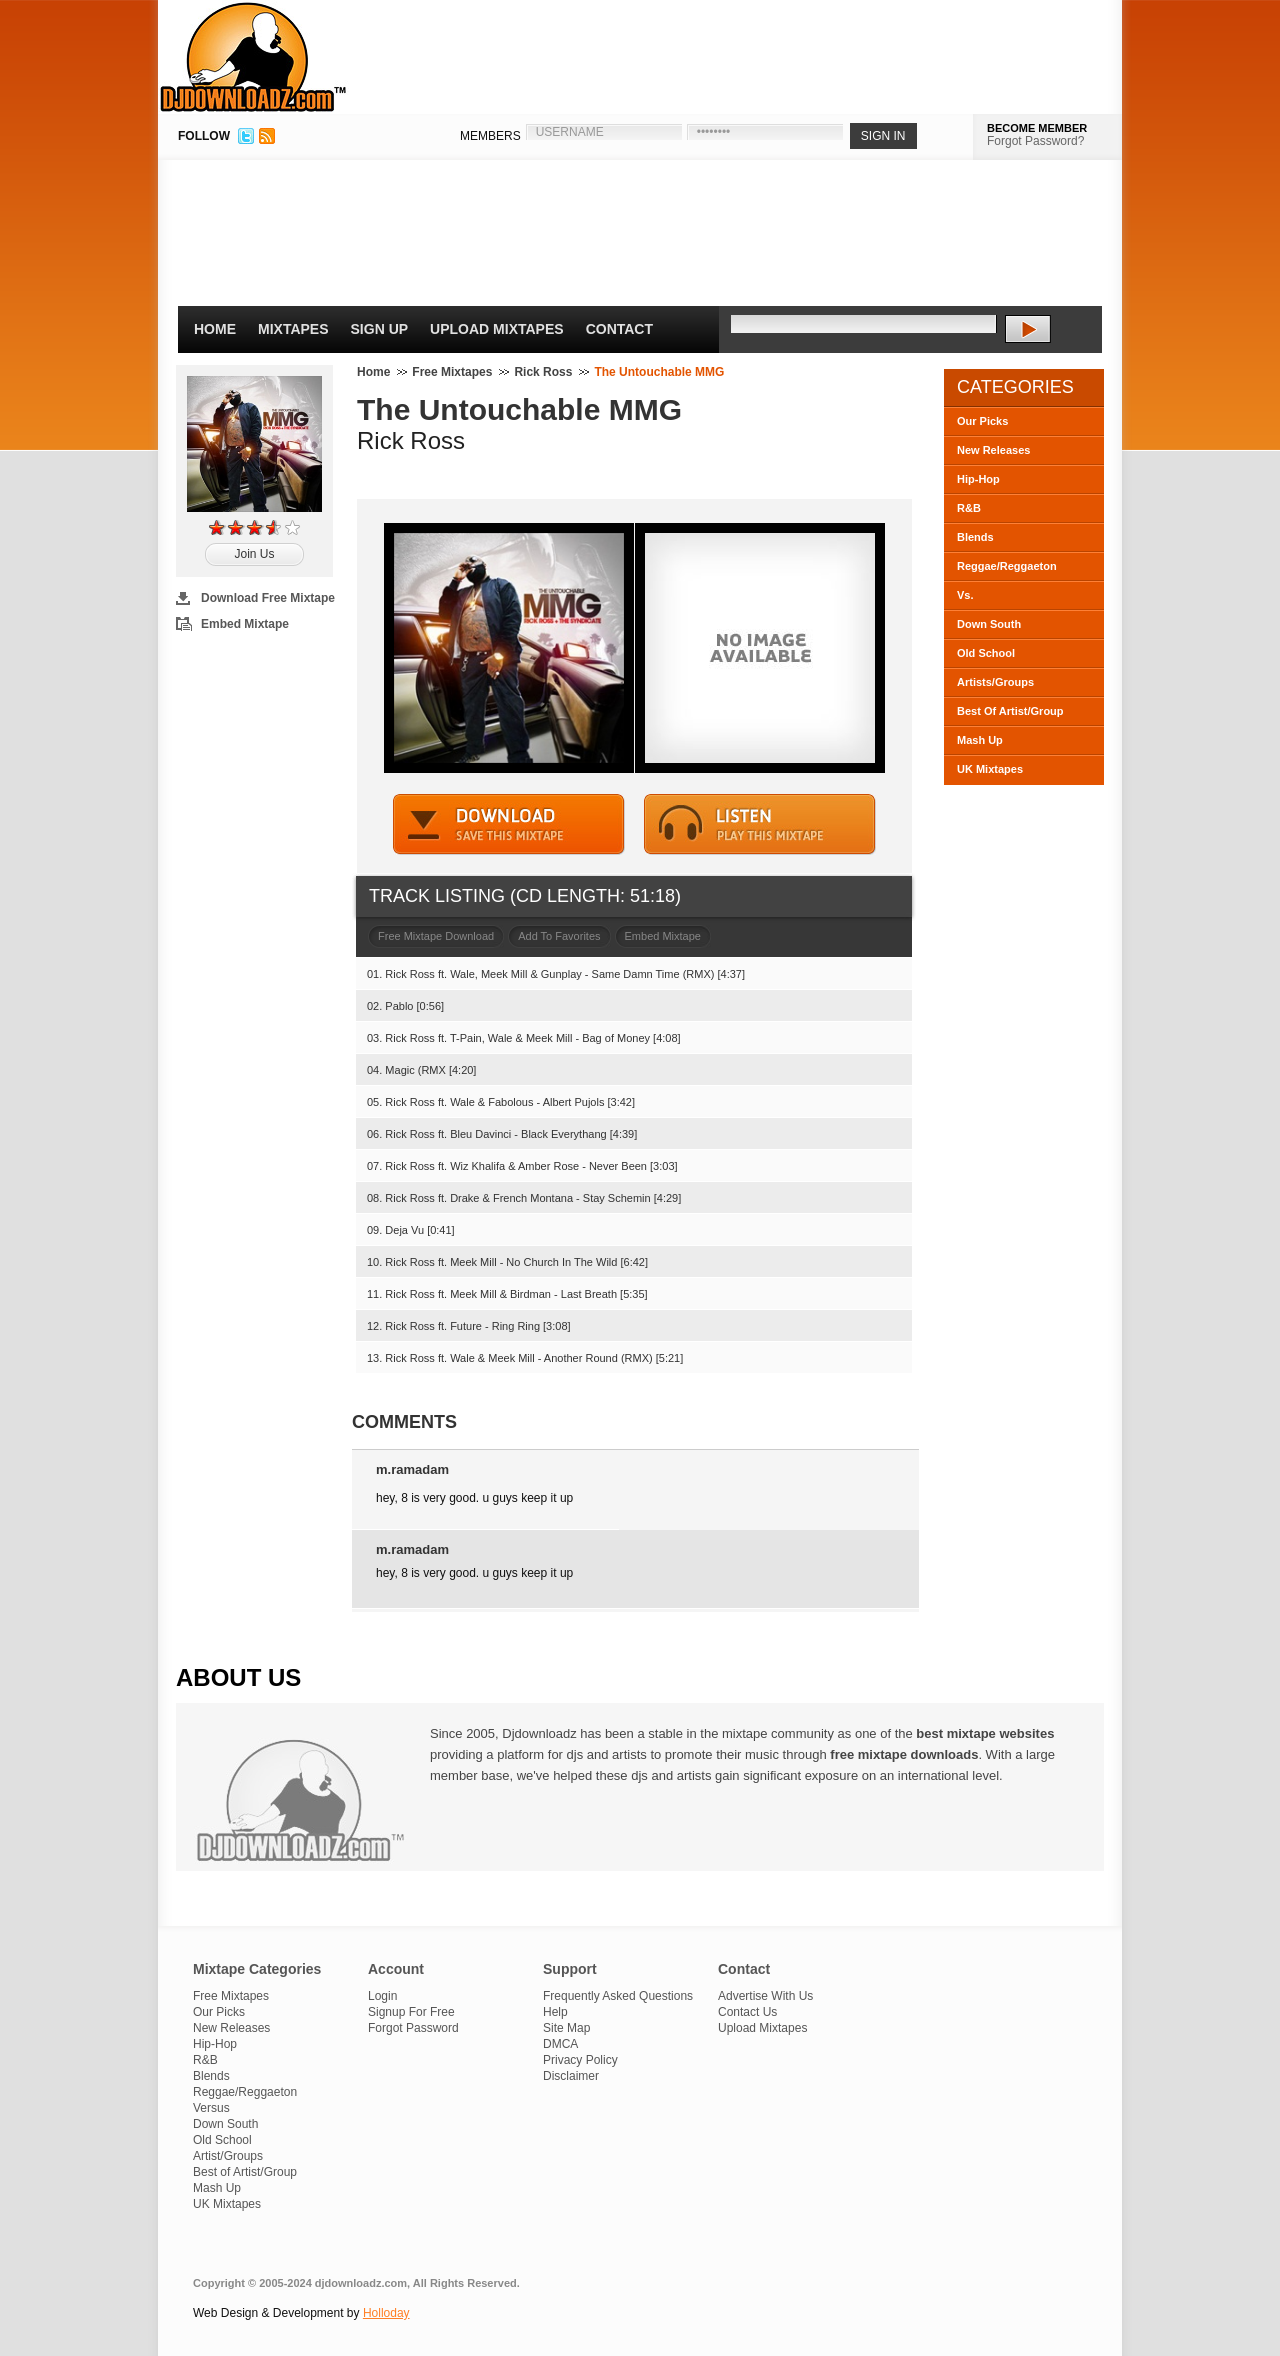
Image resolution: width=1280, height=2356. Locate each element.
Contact (619, 329)
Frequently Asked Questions (618, 1996)
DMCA (560, 2044)
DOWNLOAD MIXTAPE (509, 824)
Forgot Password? (1035, 141)
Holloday (386, 2313)
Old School (986, 653)
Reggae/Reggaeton (1007, 566)
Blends (975, 537)
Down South (989, 624)
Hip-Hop (978, 479)
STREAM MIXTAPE (760, 824)
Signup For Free (411, 2012)
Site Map (566, 2028)
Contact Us (747, 2012)
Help (555, 2012)
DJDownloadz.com (253, 57)
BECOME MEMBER (1037, 128)
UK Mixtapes (990, 769)
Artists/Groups (995, 682)
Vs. (965, 595)
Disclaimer (571, 2076)
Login (382, 1996)
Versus (211, 2108)
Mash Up (980, 740)
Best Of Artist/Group (1010, 711)
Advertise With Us (765, 1996)
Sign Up (380, 329)
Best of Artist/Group (245, 2172)
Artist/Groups (228, 2156)
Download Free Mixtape (268, 598)
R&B (969, 508)
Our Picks (982, 421)
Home (215, 329)
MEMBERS (490, 136)
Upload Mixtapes (497, 329)
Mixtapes (293, 329)
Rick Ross (543, 372)
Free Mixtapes (452, 372)
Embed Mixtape (245, 624)
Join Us (254, 554)
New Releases (993, 450)
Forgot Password (413, 2028)
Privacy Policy (580, 2060)
